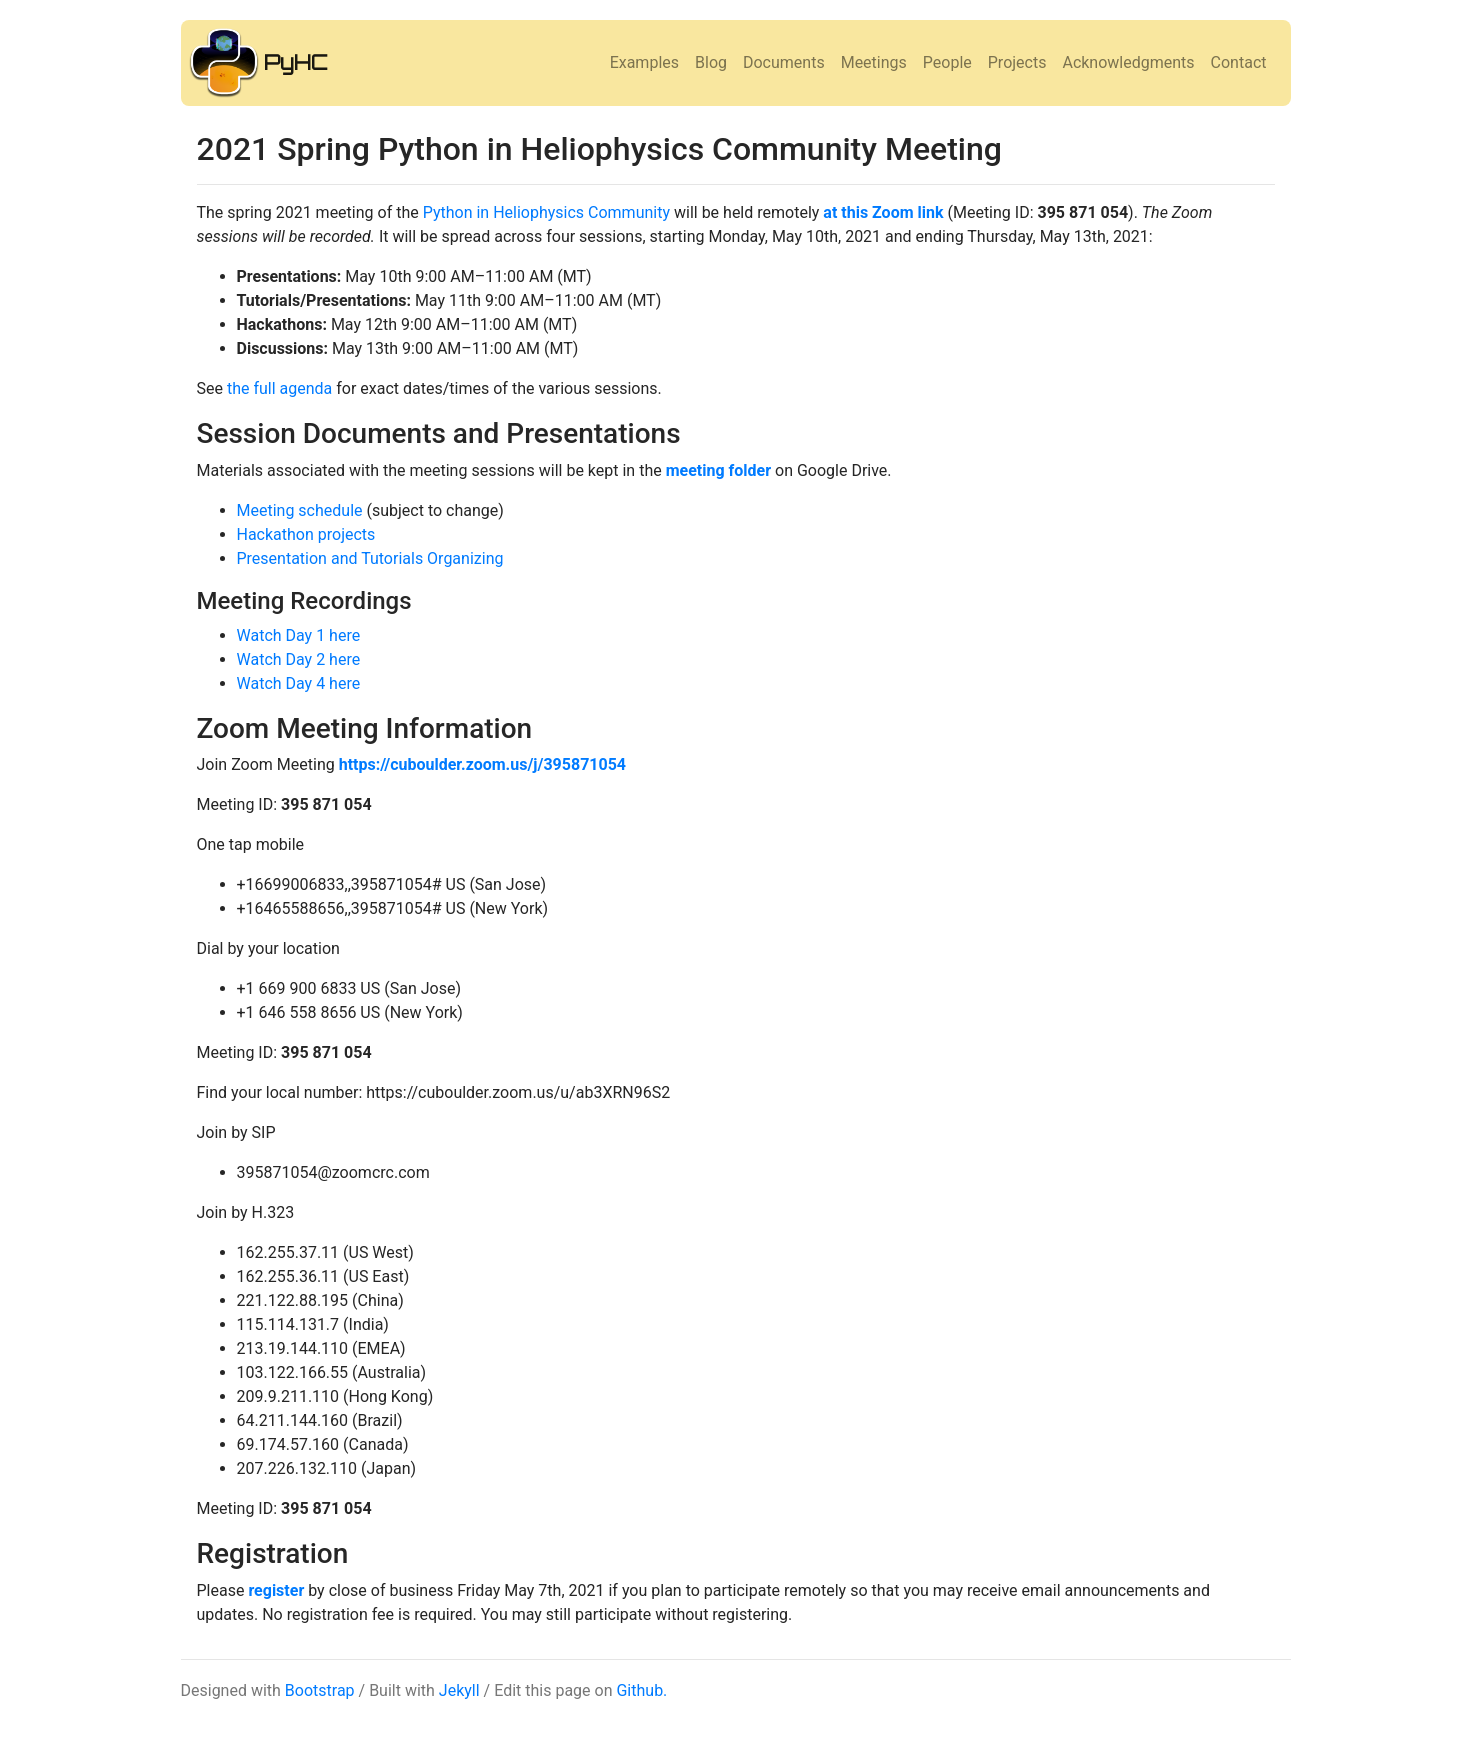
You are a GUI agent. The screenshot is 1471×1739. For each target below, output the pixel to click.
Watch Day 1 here (299, 635)
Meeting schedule (300, 510)
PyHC (295, 62)
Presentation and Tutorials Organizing (370, 558)
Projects (1017, 62)
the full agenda (279, 388)
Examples (644, 62)
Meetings (874, 62)
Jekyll (459, 1690)
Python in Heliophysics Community (546, 212)
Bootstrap (320, 1690)
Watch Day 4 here (299, 683)
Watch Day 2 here (299, 659)
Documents (784, 62)
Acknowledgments (1128, 62)
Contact (1239, 62)
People (947, 62)
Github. (641, 1690)
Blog (711, 62)
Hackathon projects (306, 534)
